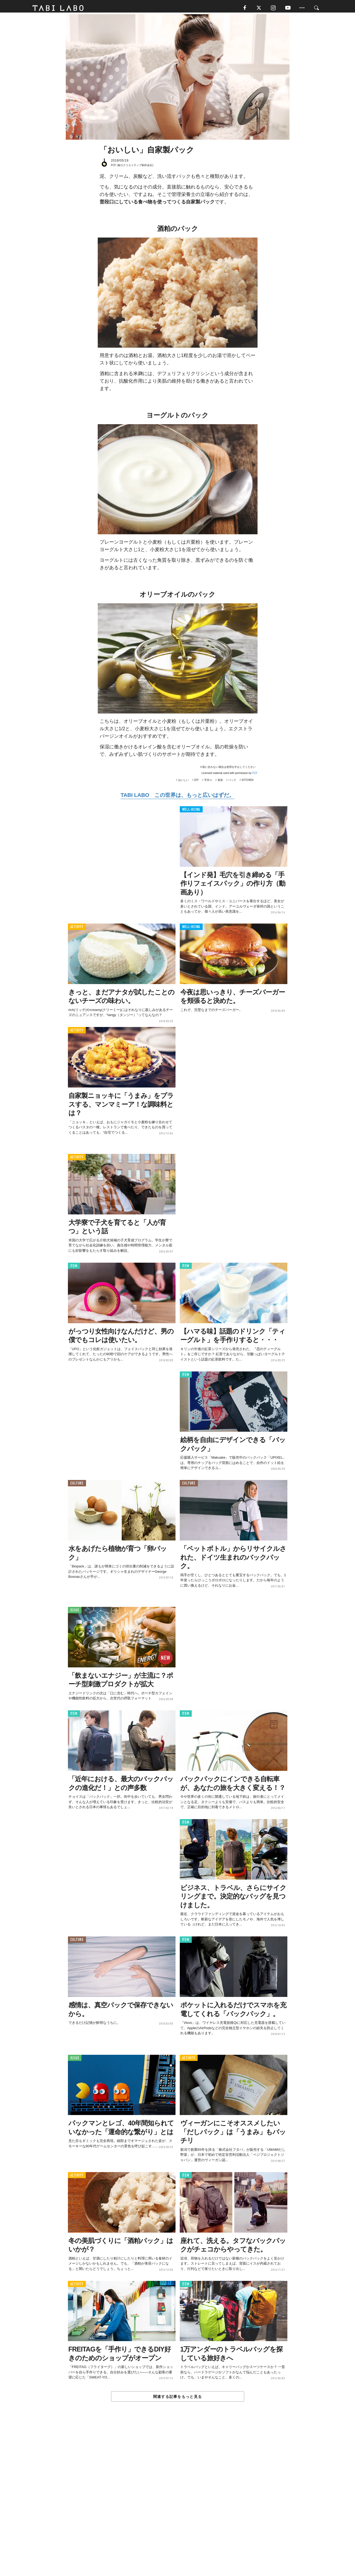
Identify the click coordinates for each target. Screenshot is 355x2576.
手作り (208, 781)
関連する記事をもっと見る (177, 2399)
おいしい (183, 781)
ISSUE (74, 1612)
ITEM (73, 1268)
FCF (254, 774)
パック (232, 781)
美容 (220, 781)
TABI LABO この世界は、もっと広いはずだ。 (177, 797)
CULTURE (77, 1485)
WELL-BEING (191, 811)
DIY (196, 781)
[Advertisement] (177, 2502)
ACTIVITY (76, 929)
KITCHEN (248, 781)
